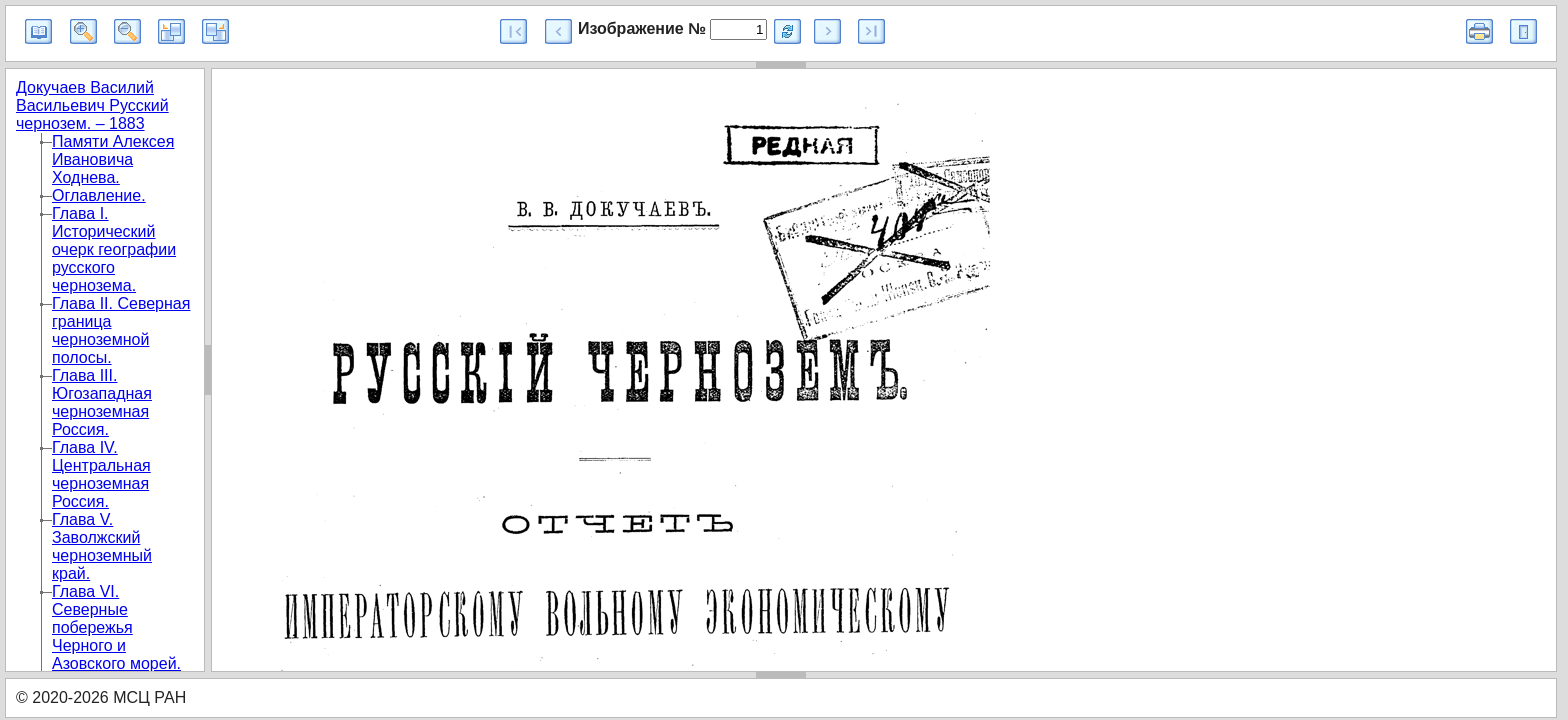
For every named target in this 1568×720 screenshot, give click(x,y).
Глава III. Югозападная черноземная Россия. (102, 402)
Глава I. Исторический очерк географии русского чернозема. (114, 249)
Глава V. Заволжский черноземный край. (102, 546)
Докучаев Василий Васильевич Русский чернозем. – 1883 (92, 105)
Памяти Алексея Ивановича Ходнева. (113, 159)
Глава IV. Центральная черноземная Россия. (101, 474)
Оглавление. (99, 195)
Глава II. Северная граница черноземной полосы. (121, 330)
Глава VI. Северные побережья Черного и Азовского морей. (116, 627)
